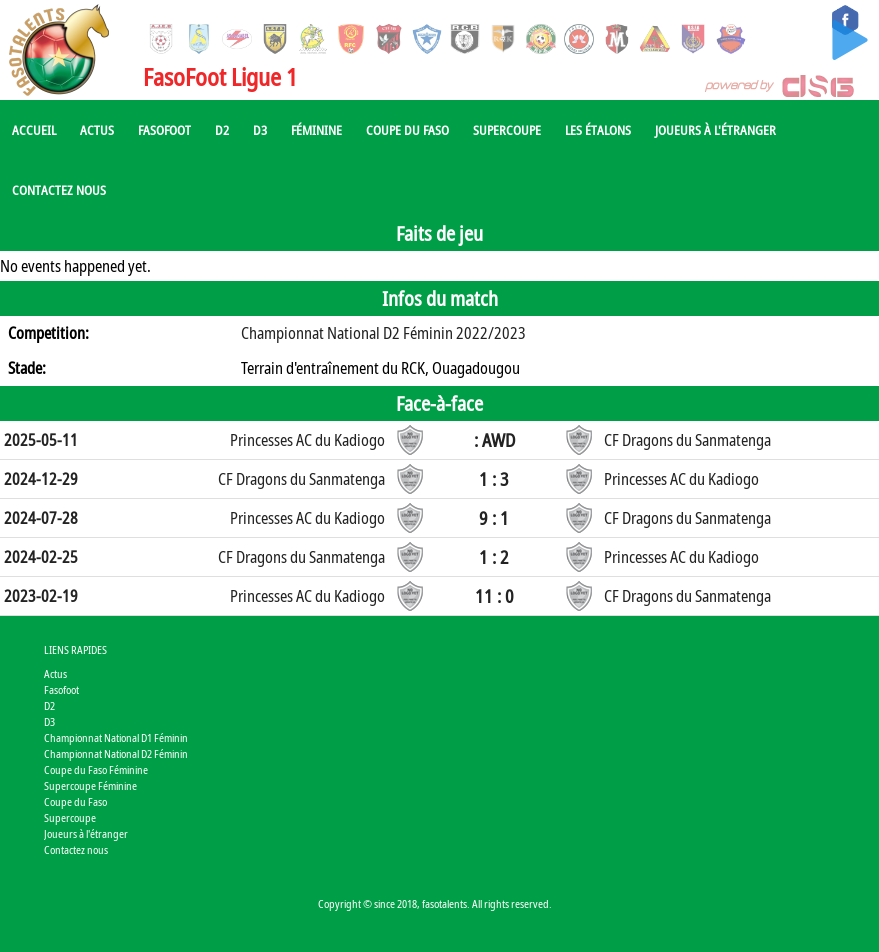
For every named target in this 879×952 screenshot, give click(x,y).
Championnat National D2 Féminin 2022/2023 (383, 333)
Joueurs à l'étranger (715, 130)
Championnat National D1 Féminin (116, 737)
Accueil (34, 130)
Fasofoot (164, 130)
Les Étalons (598, 130)
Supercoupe (507, 130)
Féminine (316, 130)
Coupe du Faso (407, 130)
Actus (97, 130)
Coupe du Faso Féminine (96, 769)
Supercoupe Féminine (90, 785)
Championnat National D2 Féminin (116, 753)
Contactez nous (59, 190)
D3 (260, 130)
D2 (222, 130)
